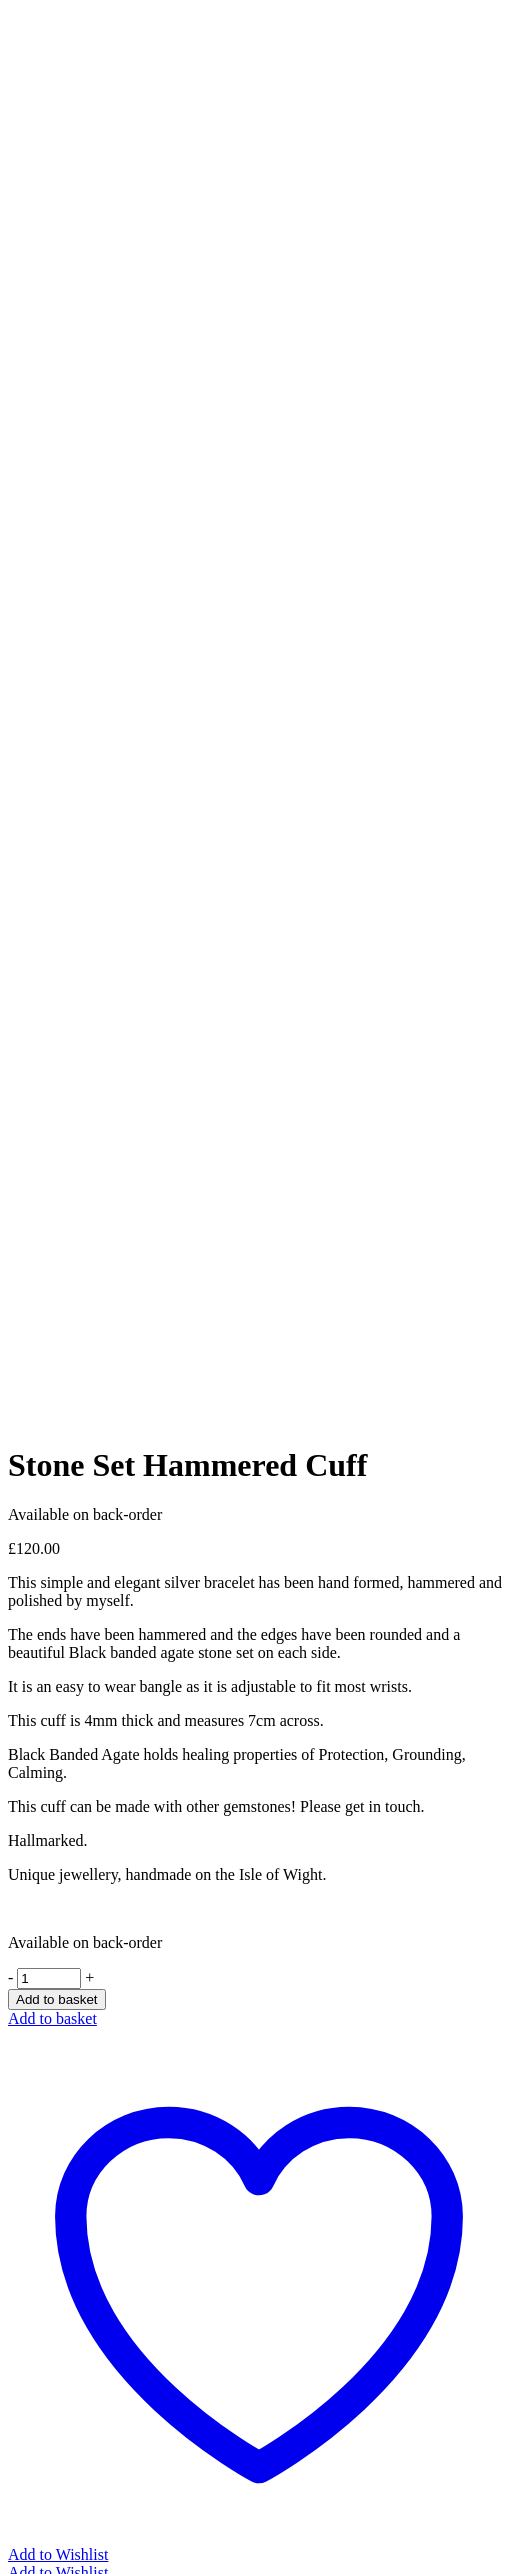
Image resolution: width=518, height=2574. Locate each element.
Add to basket (57, 1999)
